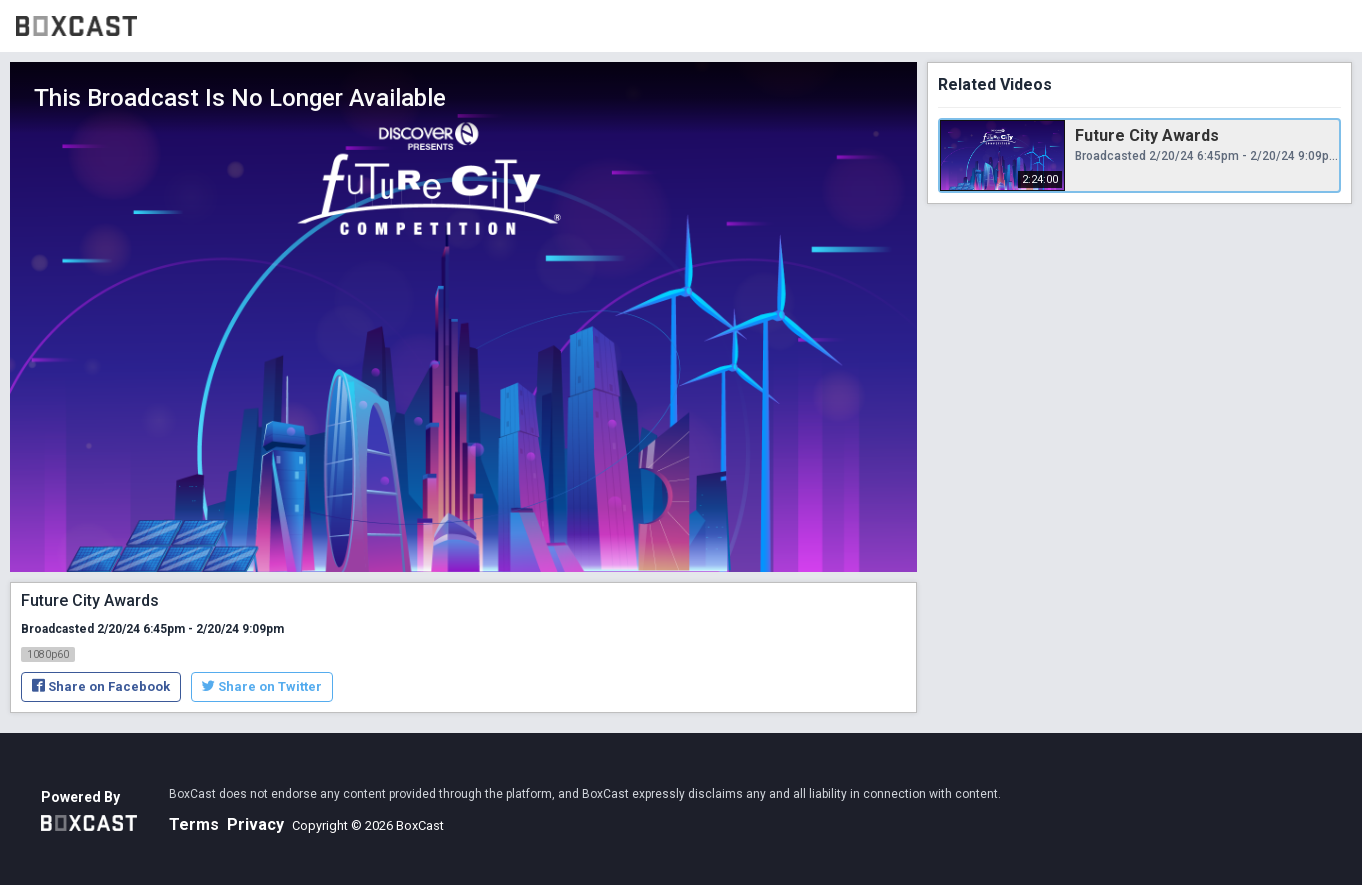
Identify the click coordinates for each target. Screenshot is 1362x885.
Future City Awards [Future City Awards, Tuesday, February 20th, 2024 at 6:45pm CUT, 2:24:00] (1147, 135)
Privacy (255, 824)
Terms (194, 824)
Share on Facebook (101, 686)
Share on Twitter (262, 686)
